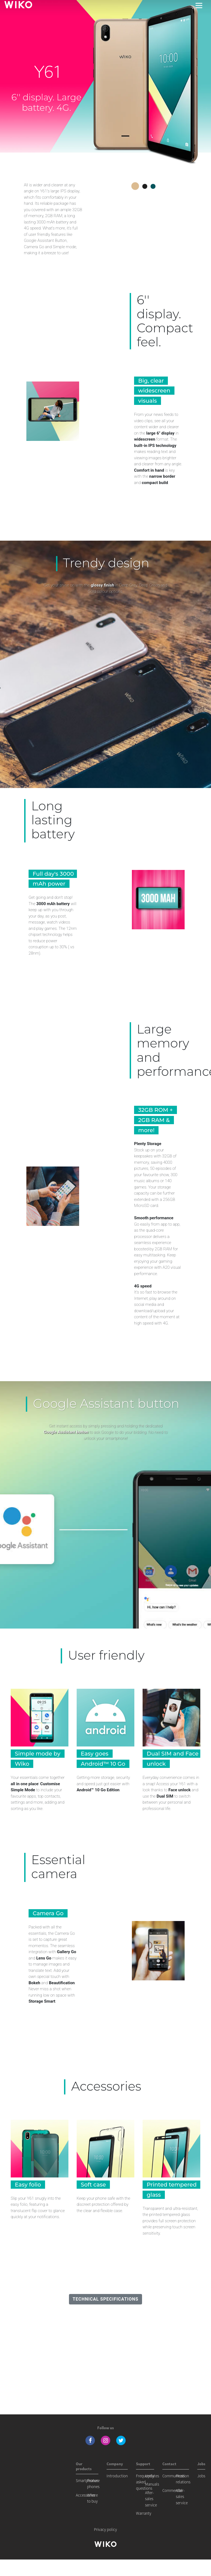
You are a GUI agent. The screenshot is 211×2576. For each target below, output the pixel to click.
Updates (152, 2475)
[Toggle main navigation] (199, 5)
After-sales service (151, 2499)
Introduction (117, 2475)
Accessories (85, 2495)
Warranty (143, 2513)
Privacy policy (105, 2529)
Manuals (152, 2484)
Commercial (172, 2490)
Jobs (201, 2475)
